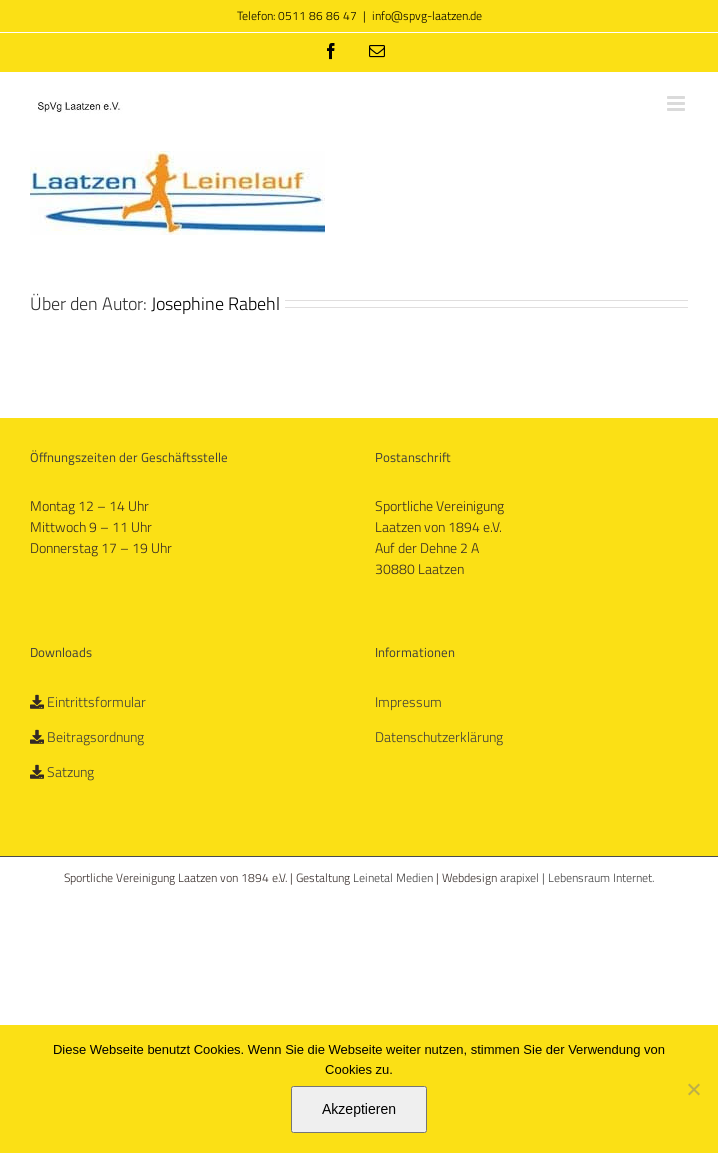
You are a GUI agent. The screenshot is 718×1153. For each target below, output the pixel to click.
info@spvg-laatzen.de (427, 15)
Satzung (70, 771)
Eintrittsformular (96, 701)
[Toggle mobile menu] (677, 103)
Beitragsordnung (95, 736)
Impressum (408, 701)
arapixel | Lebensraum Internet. (577, 877)
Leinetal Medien (394, 877)
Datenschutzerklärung (439, 736)
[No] (693, 1089)
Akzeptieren (359, 1109)
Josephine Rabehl (215, 303)
